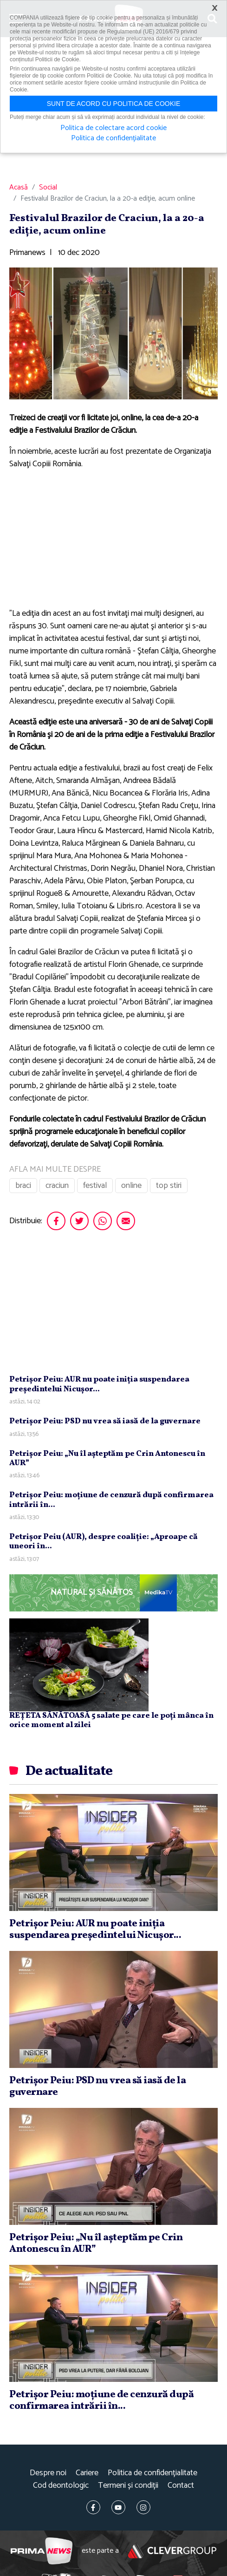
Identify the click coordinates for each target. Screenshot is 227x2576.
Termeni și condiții (128, 2485)
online (131, 1186)
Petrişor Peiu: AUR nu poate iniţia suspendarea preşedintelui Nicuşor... (99, 1384)
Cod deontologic (61, 2485)
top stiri (169, 1186)
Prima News (41, 2551)
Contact (181, 2485)
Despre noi (48, 2473)
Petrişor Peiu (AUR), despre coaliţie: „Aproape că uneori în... (103, 1542)
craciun (57, 1186)
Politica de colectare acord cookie (113, 128)
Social (48, 188)
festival (95, 1186)
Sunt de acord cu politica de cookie (114, 103)
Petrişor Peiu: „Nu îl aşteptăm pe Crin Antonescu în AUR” (107, 1458)
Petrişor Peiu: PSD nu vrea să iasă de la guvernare (105, 1421)
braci (23, 1186)
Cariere (87, 2473)
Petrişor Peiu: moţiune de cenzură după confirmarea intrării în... (111, 1500)
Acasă (18, 188)
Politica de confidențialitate (152, 2473)
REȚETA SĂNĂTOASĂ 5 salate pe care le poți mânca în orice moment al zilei (111, 1720)
